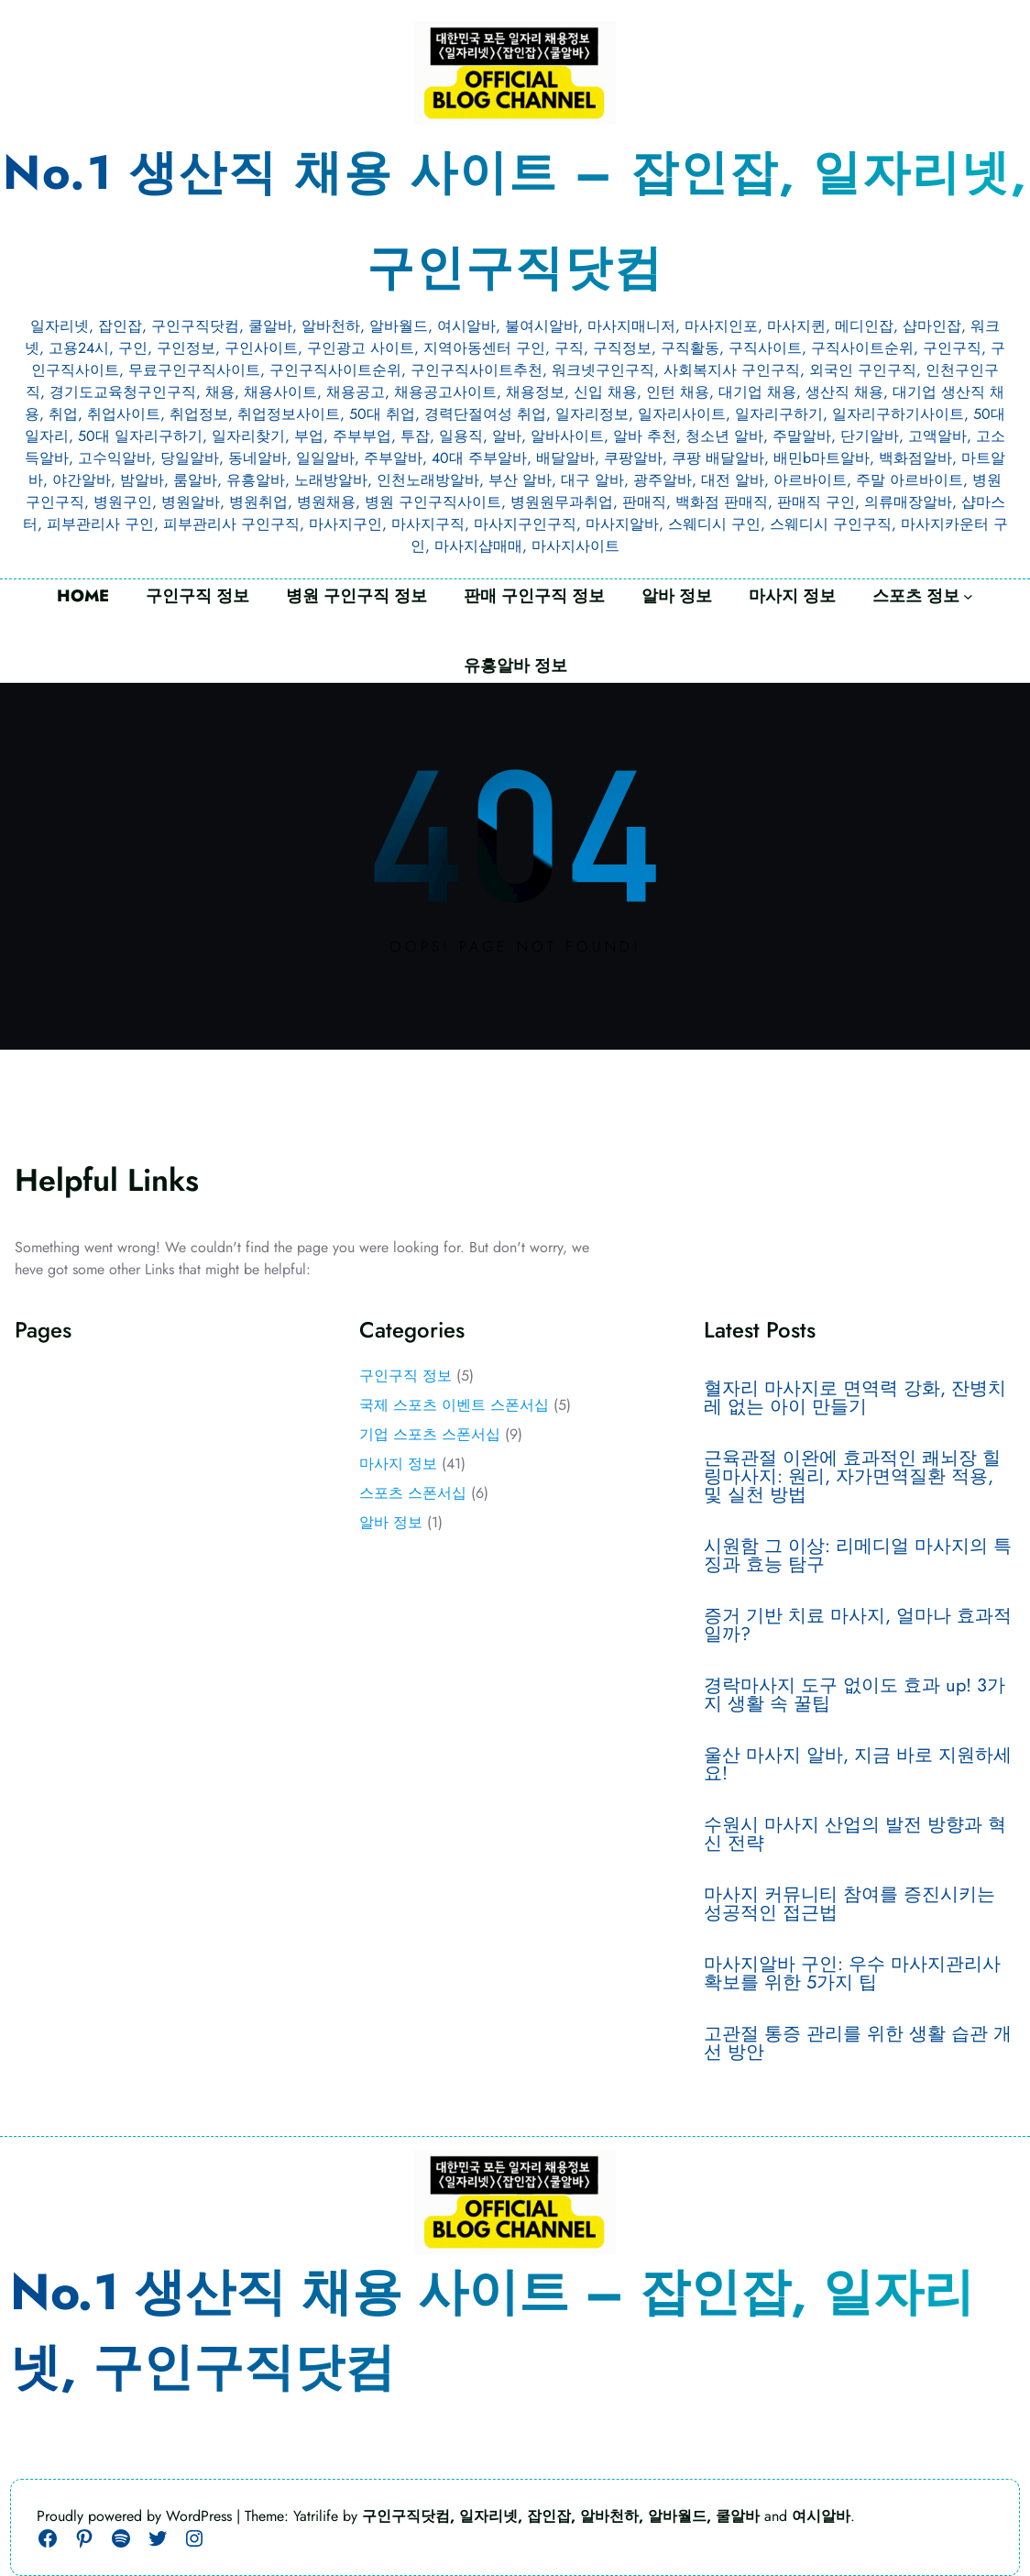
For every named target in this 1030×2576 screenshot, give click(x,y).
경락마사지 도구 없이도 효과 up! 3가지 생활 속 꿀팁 (854, 1695)
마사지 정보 (398, 1463)
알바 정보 (390, 1522)
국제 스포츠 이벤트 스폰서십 (454, 1404)
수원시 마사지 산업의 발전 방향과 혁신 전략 (855, 1834)
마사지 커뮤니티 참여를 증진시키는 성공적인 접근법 (849, 1904)
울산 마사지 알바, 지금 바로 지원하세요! (858, 1764)
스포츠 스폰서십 (412, 1492)
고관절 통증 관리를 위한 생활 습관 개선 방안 (858, 2043)
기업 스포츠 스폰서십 (429, 1434)
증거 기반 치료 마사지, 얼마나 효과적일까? (858, 1625)
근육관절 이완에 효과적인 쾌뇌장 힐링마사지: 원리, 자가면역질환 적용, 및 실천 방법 (852, 1476)
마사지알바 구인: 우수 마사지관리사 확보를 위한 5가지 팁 (852, 1973)
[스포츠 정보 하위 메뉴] (968, 596)
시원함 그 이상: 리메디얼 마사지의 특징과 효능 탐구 (858, 1555)
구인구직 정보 (405, 1375)
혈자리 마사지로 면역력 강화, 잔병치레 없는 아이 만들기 (855, 1398)
